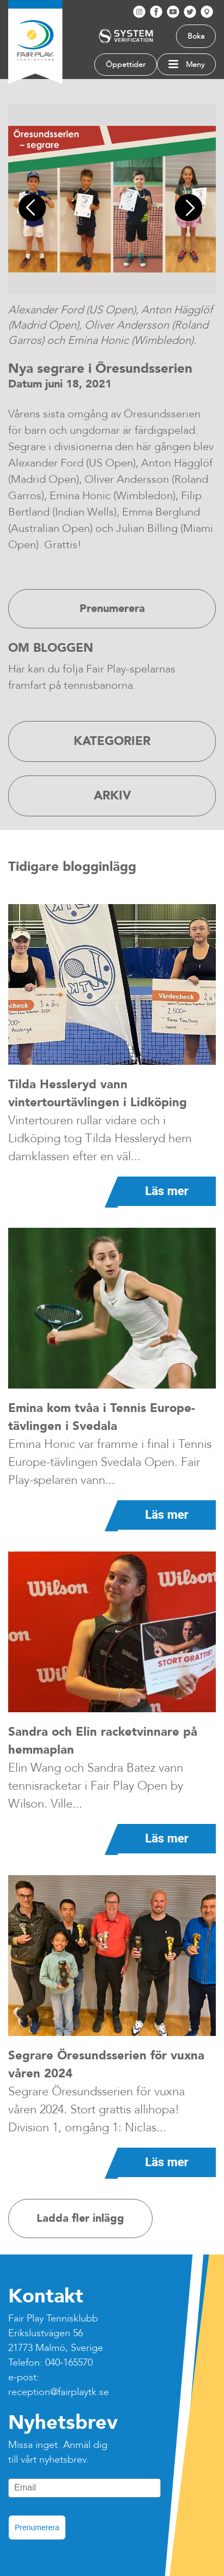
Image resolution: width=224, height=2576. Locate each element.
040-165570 (69, 2362)
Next (190, 209)
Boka (195, 36)
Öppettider (126, 64)
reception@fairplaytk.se (58, 2392)
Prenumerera (37, 2527)
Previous (35, 209)
